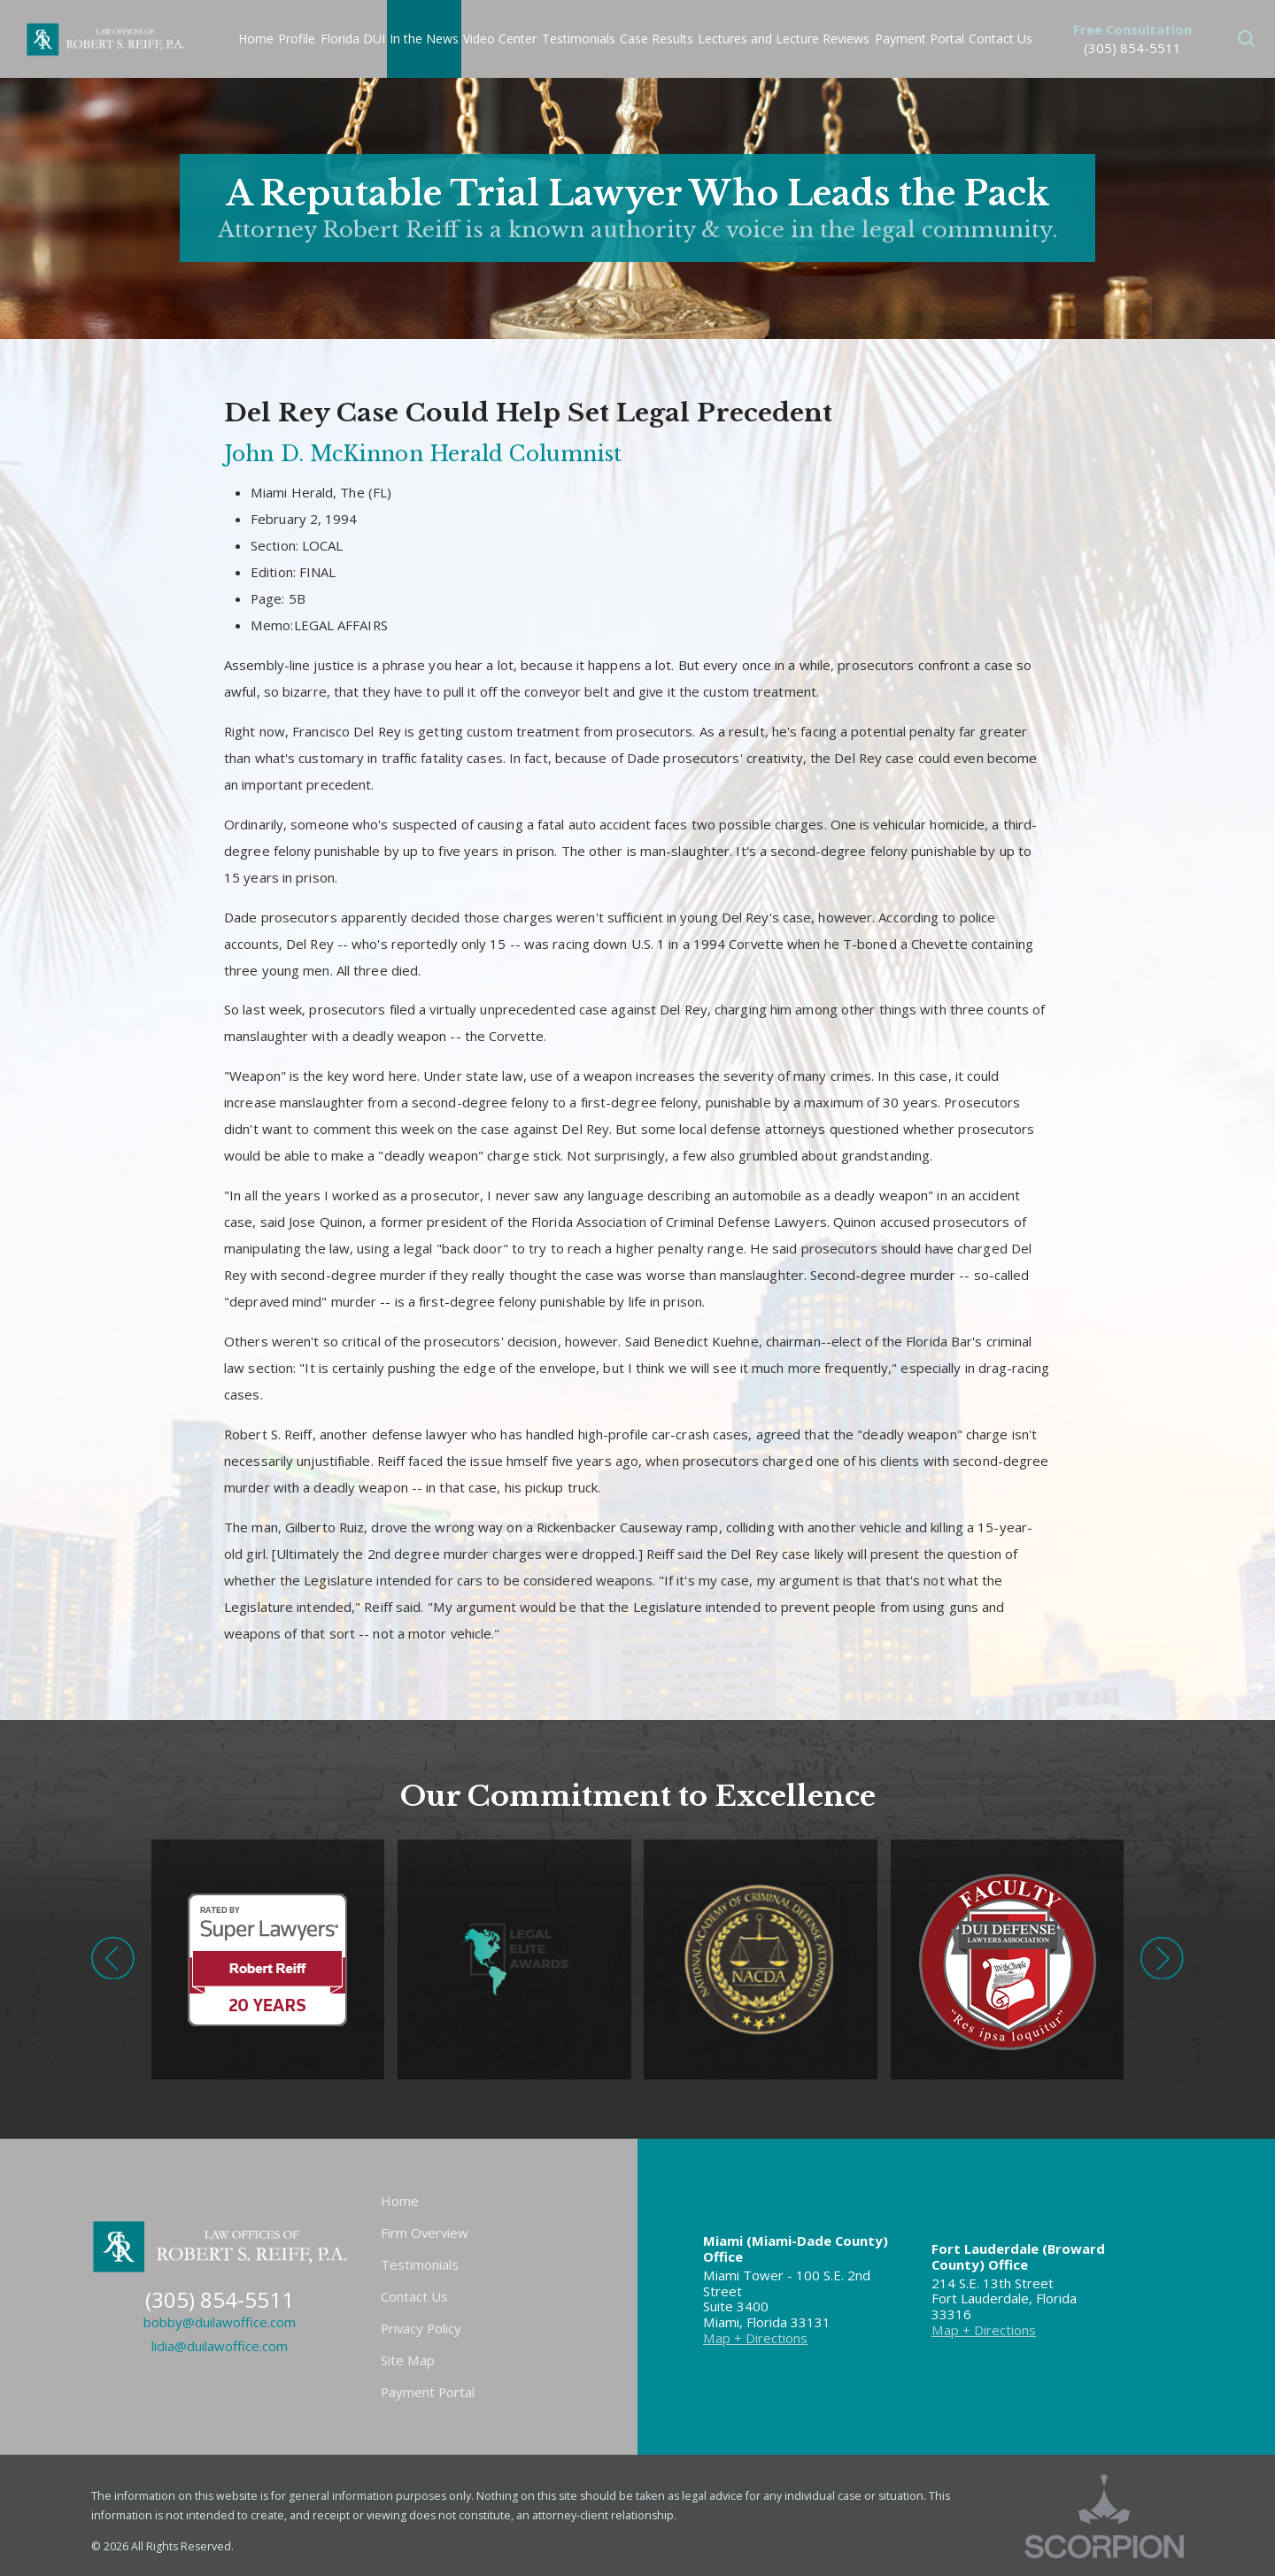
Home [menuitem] (256, 38)
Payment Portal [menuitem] (919, 38)
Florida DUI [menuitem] (353, 38)
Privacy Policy (421, 2328)
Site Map (408, 2360)
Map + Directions (755, 2338)
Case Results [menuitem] (656, 38)
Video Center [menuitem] (500, 38)
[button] (1246, 39)
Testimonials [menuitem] (578, 38)
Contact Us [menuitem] (1000, 38)
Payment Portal (428, 2392)
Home (400, 2201)
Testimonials (420, 2264)
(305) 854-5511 (1132, 48)
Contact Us (414, 2296)
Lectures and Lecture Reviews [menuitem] (783, 38)
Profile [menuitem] (296, 38)
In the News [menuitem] (424, 38)
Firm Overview (424, 2232)
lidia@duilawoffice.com (219, 2346)
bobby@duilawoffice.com (219, 2322)
